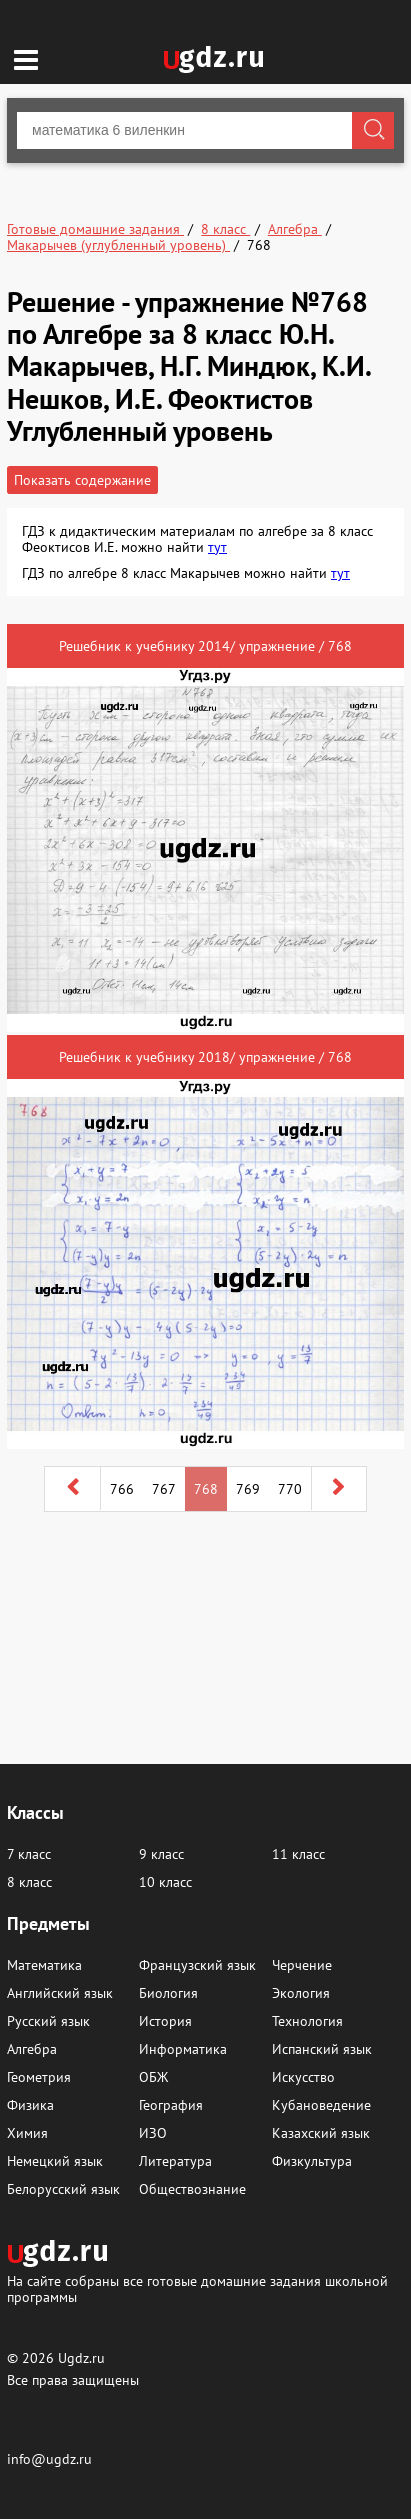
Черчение (302, 1965)
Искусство (303, 2077)
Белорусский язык (63, 2189)
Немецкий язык (55, 2161)
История (165, 2021)
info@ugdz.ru (49, 2459)
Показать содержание (82, 480)
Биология (168, 1993)
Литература (175, 2161)
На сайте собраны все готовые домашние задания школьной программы (197, 2288)
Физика (30, 2105)
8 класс (29, 1882)
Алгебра (32, 2049)
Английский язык (60, 1993)
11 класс (298, 1854)
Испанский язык (322, 2049)
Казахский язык (321, 2133)
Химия (27, 2133)
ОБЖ (153, 2077)
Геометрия (39, 2077)
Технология (307, 2021)
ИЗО (153, 2133)
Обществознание (192, 2189)
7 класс (29, 1854)
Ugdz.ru (81, 2358)
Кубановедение (321, 2105)
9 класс (161, 1854)
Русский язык (48, 2021)
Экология (301, 1993)
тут (217, 547)
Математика (44, 1965)
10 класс (165, 1882)
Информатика (183, 2049)
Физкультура (312, 2161)
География (171, 2105)
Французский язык (197, 1965)
